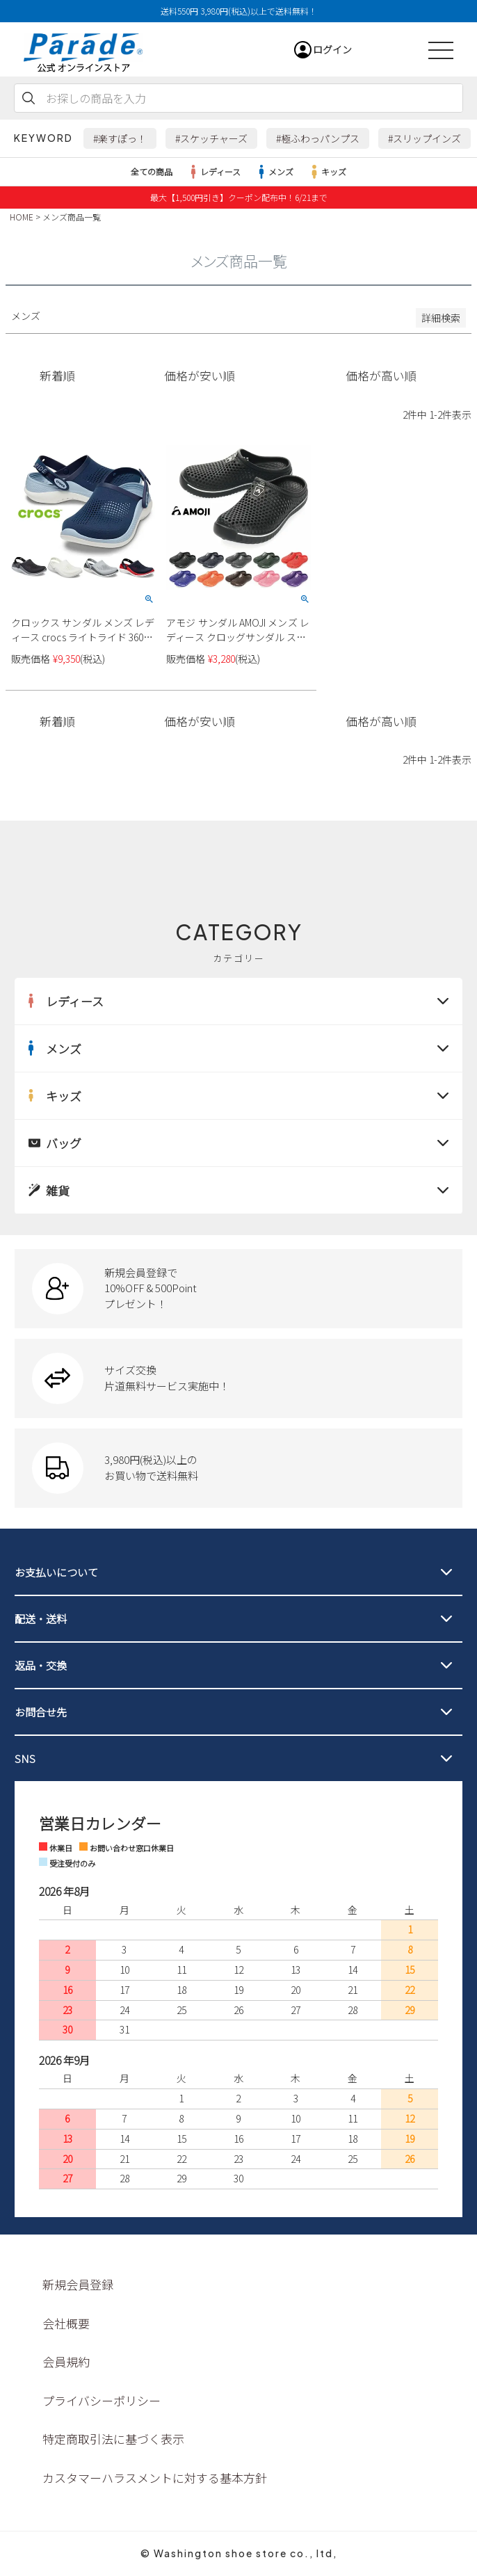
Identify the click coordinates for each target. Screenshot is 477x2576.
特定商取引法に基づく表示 (113, 2438)
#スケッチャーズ (211, 138)
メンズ (273, 172)
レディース (213, 172)
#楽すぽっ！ (120, 138)
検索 (28, 98)
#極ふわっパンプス (317, 138)
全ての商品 (151, 171)
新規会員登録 (77, 2284)
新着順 (57, 375)
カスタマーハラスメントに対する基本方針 (154, 2477)
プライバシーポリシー (101, 2400)
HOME (21, 217)
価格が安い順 (199, 375)
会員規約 (66, 2361)
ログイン (332, 49)
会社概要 (66, 2323)
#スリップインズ (424, 138)
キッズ (326, 172)
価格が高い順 (381, 375)
